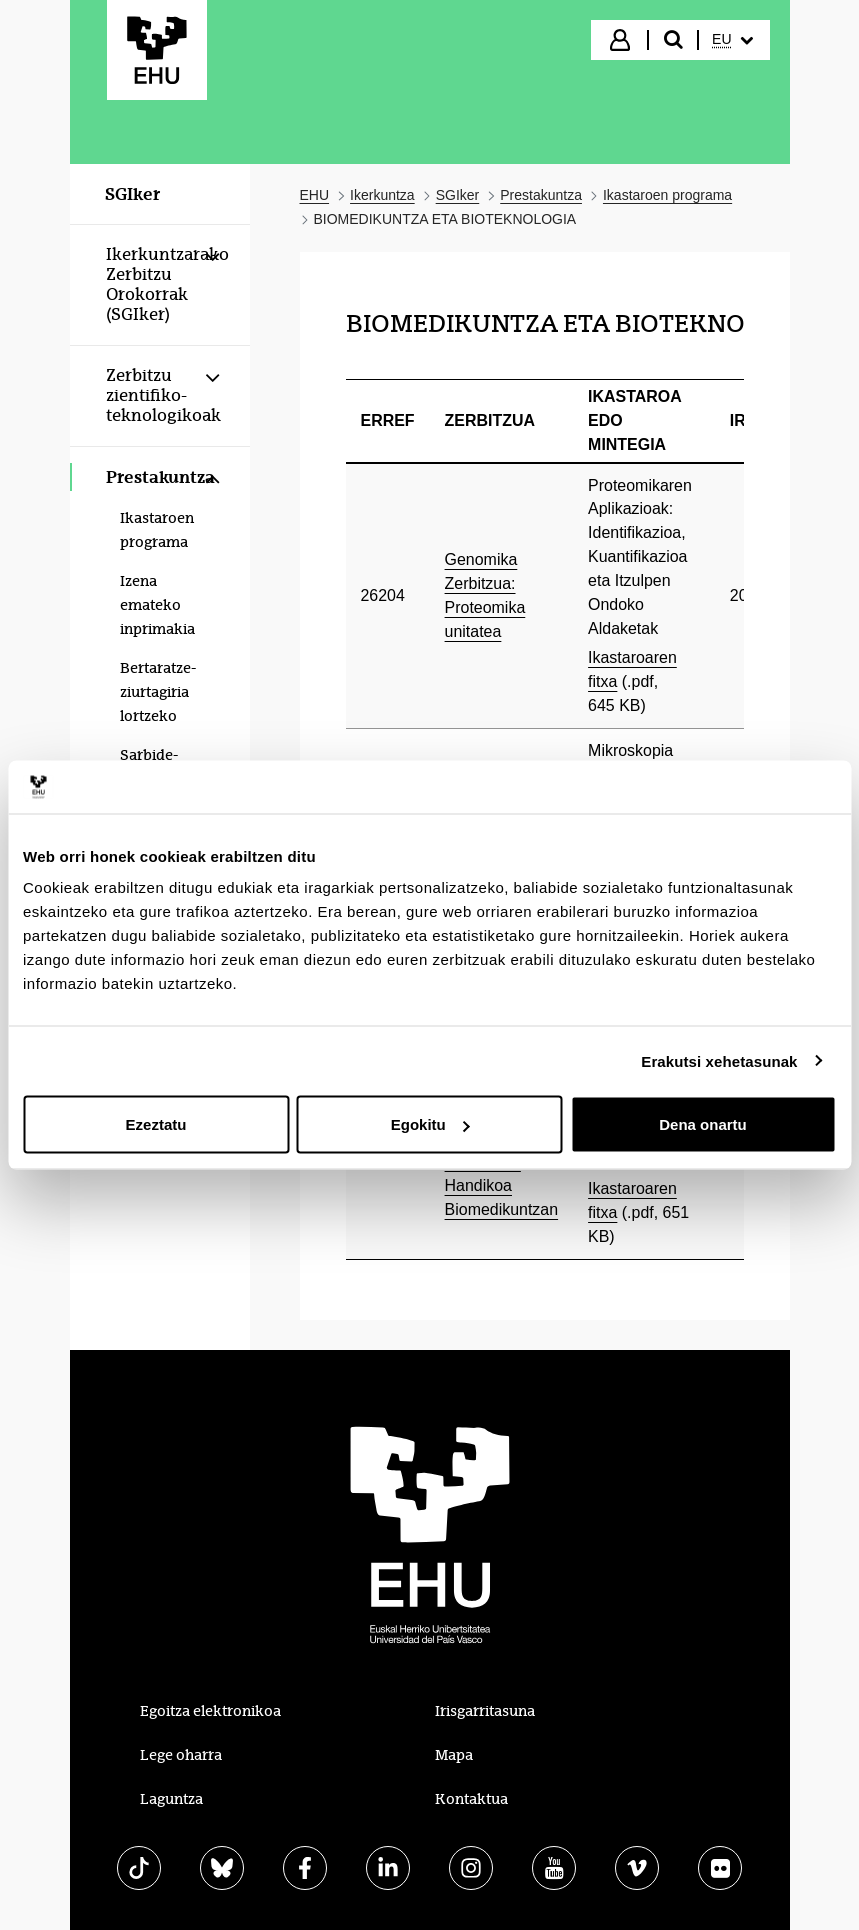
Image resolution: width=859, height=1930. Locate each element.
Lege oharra (181, 1755)
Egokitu (430, 1124)
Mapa (454, 1755)
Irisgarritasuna (485, 1711)
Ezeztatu (156, 1124)
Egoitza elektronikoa (210, 1711)
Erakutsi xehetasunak (719, 1060)
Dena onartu (703, 1124)
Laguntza (171, 1799)
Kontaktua (471, 1799)
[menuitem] (732, 40)
